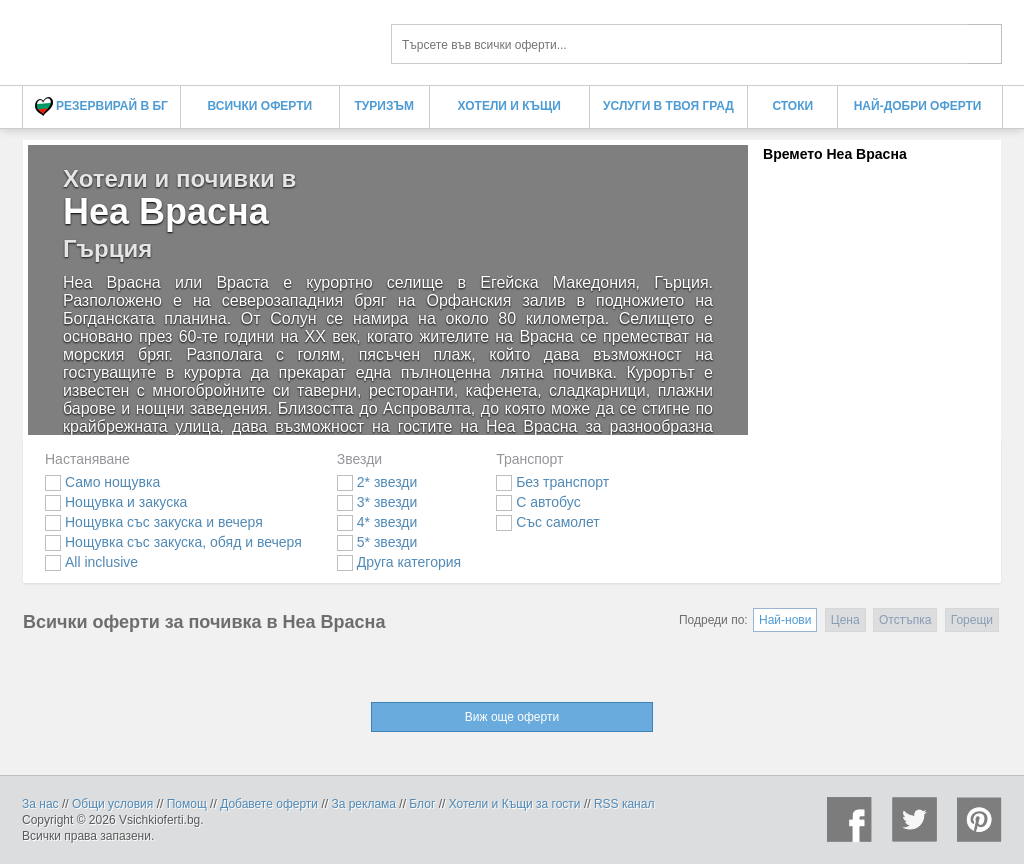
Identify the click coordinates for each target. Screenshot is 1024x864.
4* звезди (377, 522)
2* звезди (377, 482)
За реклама (363, 804)
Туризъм (384, 106)
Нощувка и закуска (116, 502)
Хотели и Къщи (509, 106)
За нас (40, 804)
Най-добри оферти (918, 106)
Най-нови (785, 620)
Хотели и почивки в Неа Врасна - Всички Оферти (192, 37)
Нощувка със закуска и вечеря (154, 522)
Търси (984, 44)
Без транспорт (552, 482)
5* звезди (377, 542)
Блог (422, 804)
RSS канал (624, 804)
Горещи (972, 620)
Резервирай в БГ (101, 106)
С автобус (538, 502)
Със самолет (548, 522)
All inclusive (91, 562)
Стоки (792, 106)
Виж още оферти (512, 717)
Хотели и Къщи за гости (515, 804)
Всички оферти (260, 106)
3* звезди (377, 502)
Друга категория (399, 562)
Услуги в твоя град (668, 106)
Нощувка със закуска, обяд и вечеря (173, 542)
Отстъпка (905, 620)
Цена (845, 620)
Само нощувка (102, 482)
